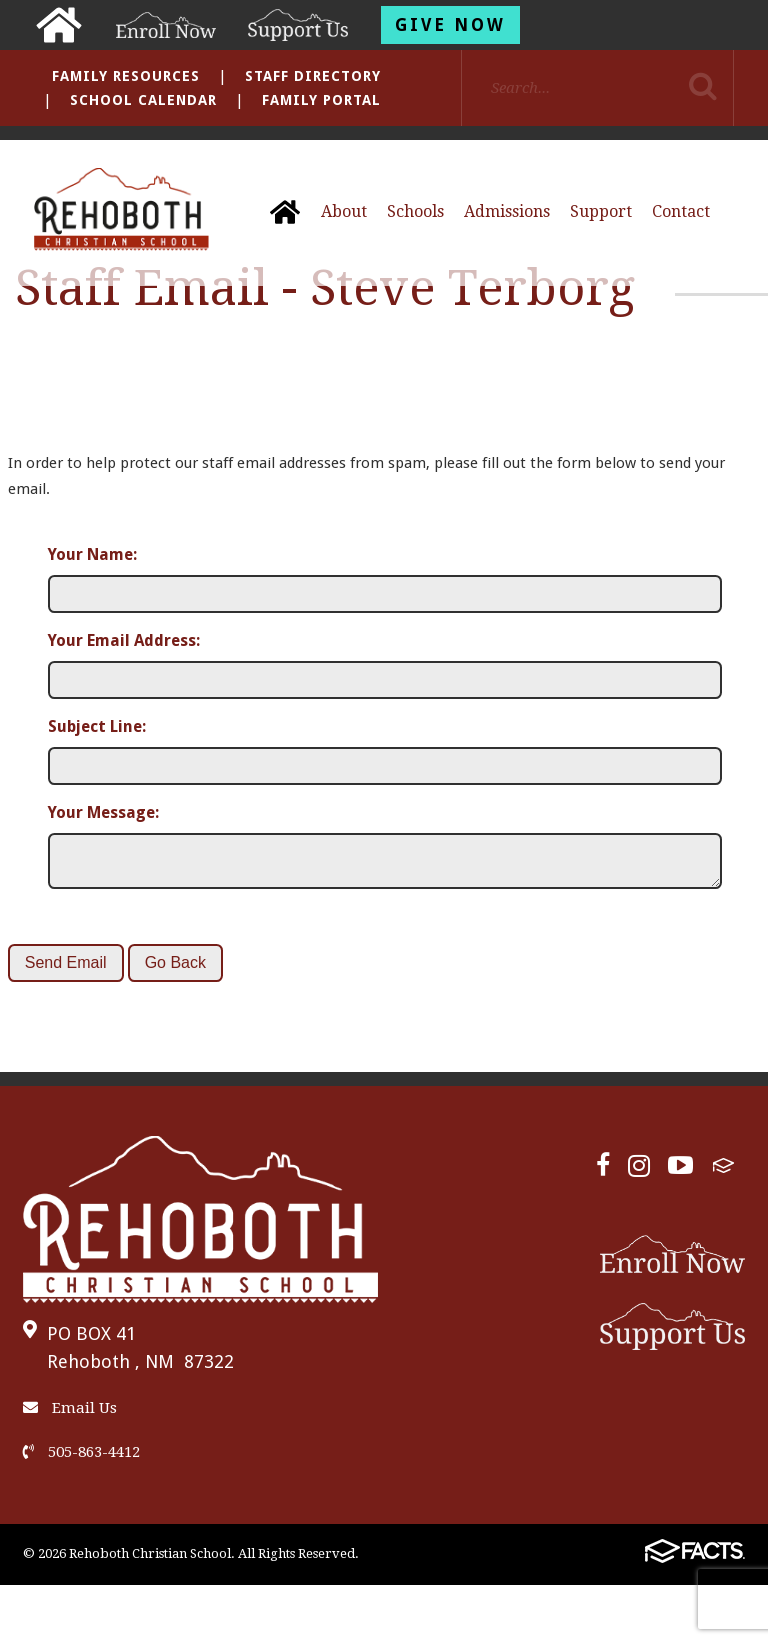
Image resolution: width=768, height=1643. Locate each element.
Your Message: (103, 812)
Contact (681, 211)
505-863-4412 (81, 1460)
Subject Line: (97, 726)
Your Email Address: (124, 640)
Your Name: (92, 554)
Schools (415, 211)
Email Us (70, 1416)
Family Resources (126, 76)
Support (601, 211)
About (344, 211)
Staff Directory (313, 76)
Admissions (507, 211)
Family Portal (321, 100)
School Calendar (143, 100)
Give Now (450, 25)
